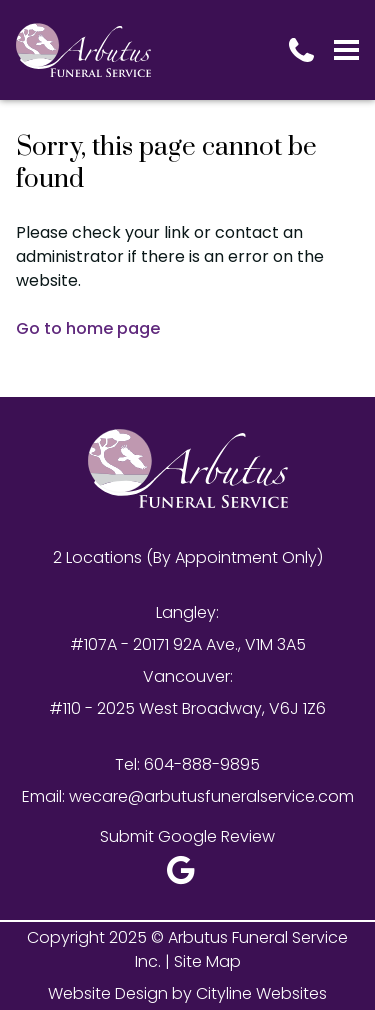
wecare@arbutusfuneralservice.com (211, 796)
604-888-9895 (202, 764)
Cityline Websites (261, 993)
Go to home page (88, 328)
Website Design (108, 993)
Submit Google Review (187, 836)
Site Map (207, 961)
